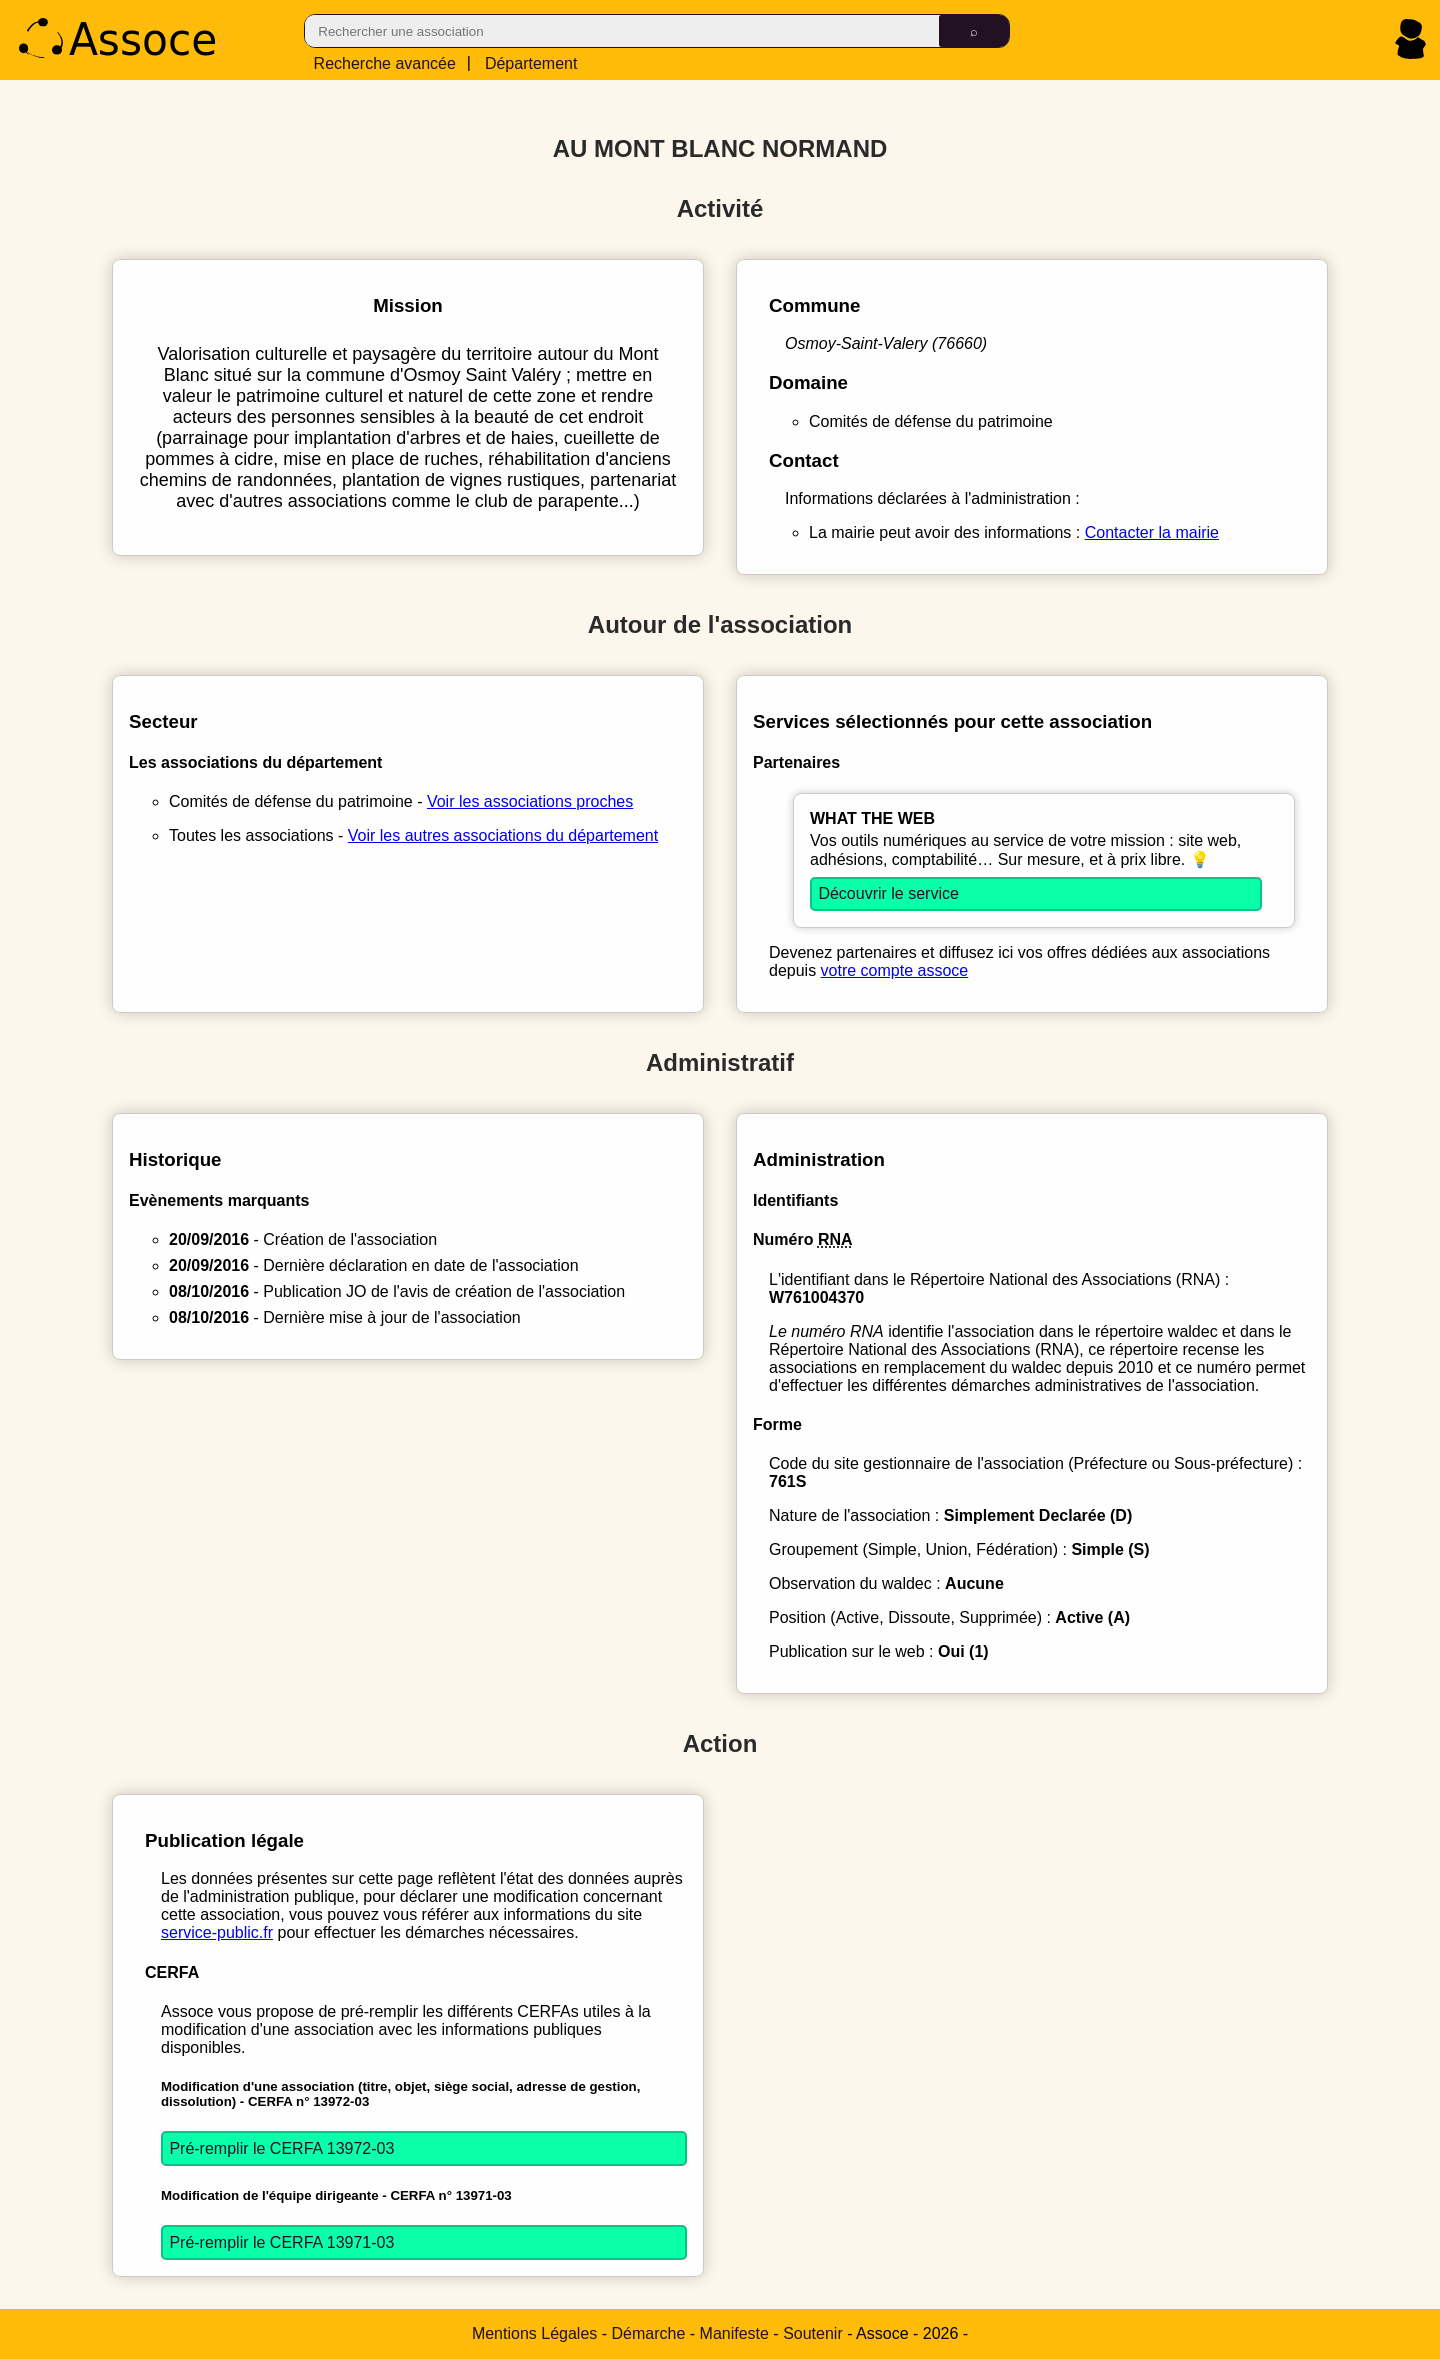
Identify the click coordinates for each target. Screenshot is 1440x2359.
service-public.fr (217, 1932)
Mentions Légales (534, 2333)
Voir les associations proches (530, 801)
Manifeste (734, 2333)
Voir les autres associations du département (503, 835)
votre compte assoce (895, 970)
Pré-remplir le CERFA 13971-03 (281, 2242)
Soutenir (813, 2333)
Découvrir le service (888, 893)
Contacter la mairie (1152, 532)
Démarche (649, 2333)
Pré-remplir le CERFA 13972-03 (281, 2148)
